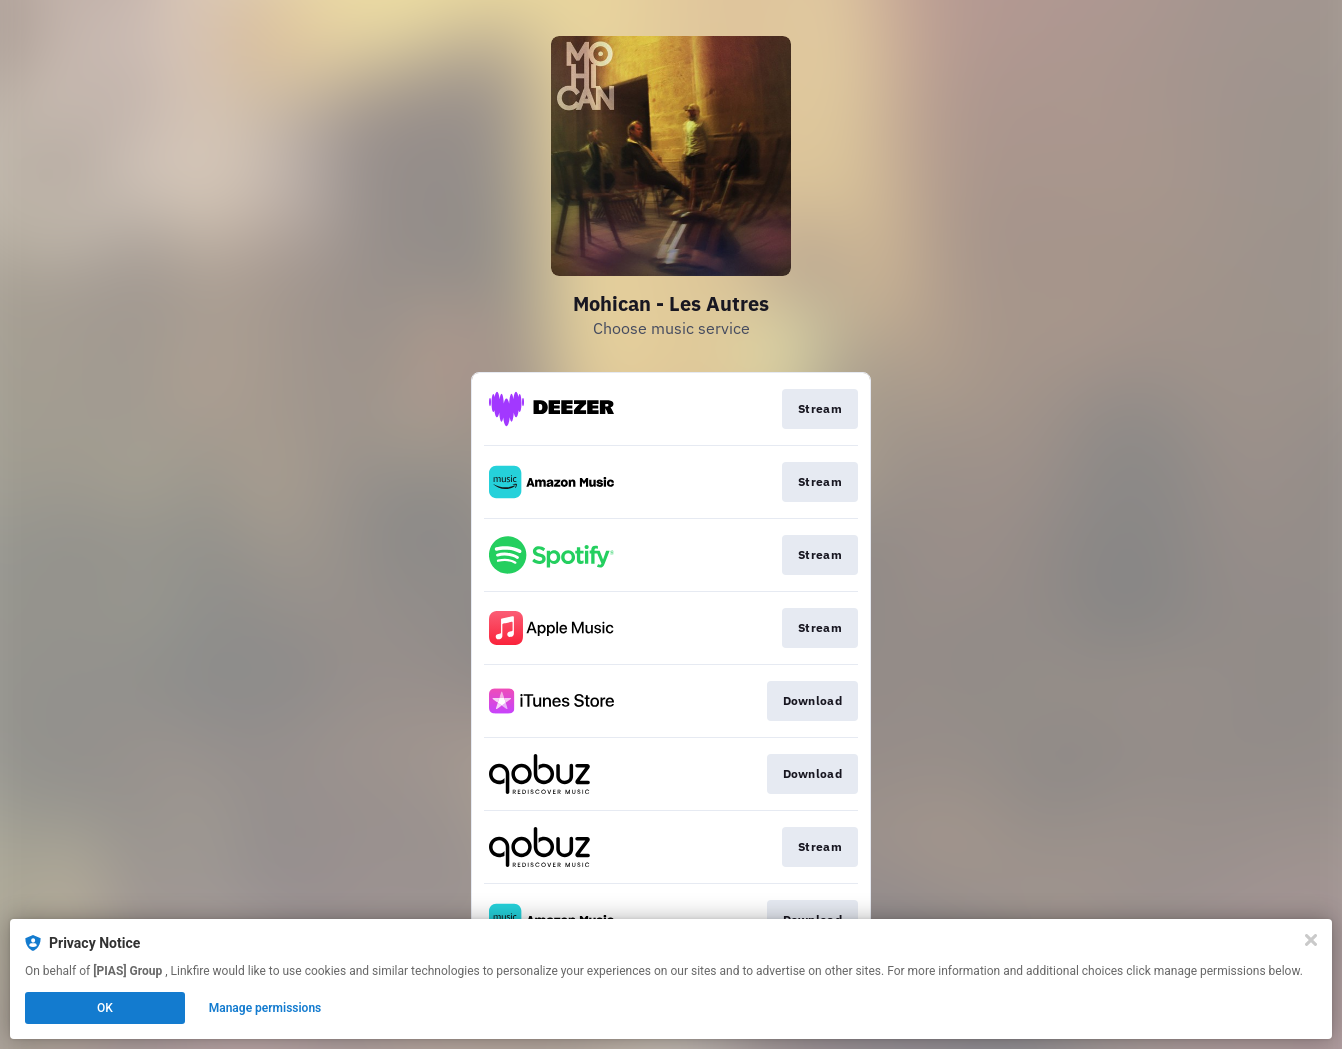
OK (105, 1008)
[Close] (1311, 940)
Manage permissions (265, 1008)
